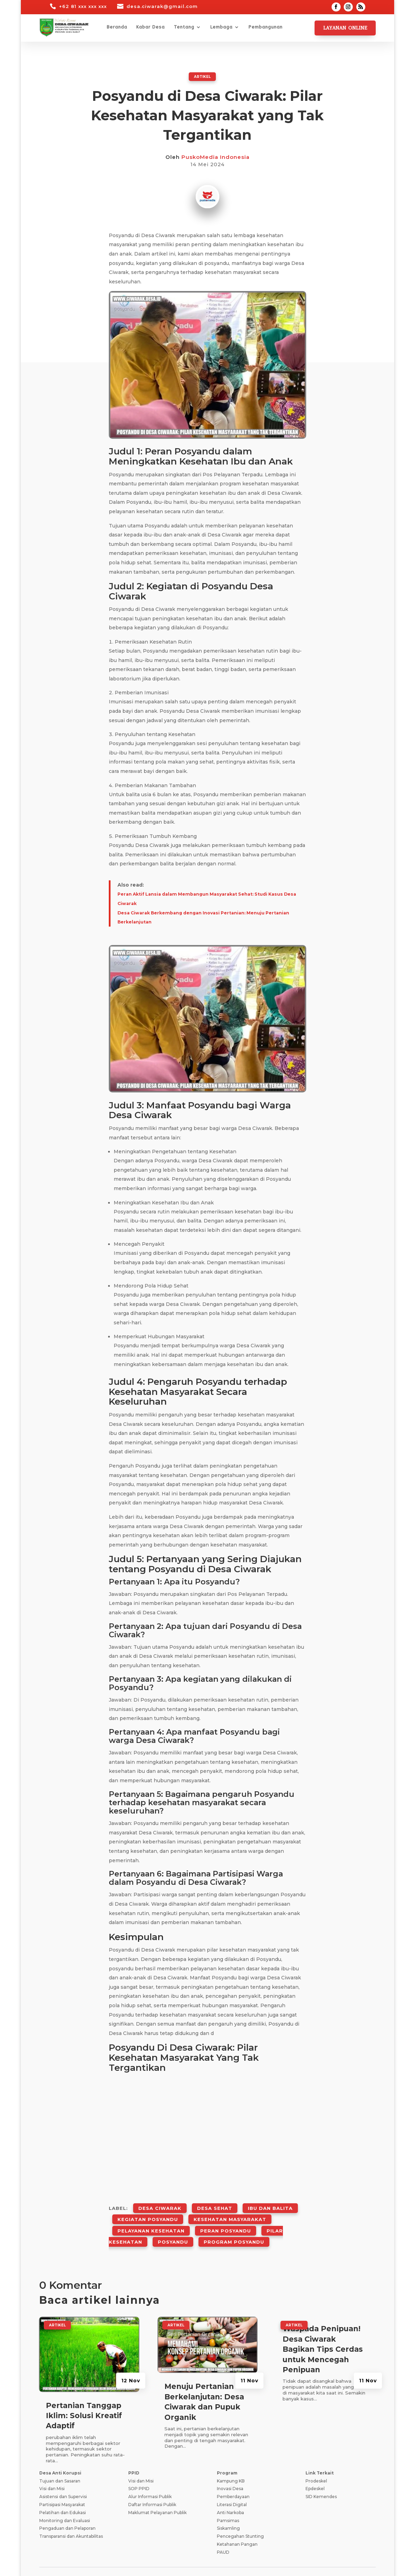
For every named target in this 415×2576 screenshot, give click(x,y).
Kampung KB (231, 2459)
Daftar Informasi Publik (152, 2482)
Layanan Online (345, 28)
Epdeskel (315, 2467)
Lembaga (221, 27)
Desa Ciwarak (159, 2205)
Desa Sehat (214, 2205)
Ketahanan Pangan (237, 2522)
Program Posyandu (234, 2223)
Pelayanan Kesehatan (151, 2217)
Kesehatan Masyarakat (230, 2211)
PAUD (223, 2530)
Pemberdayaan (233, 2475)
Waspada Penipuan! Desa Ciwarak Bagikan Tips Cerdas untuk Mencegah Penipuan (323, 2327)
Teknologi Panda (104, 2563)
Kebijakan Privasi (160, 2557)
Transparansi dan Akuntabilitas (71, 2514)
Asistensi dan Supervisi (63, 2475)
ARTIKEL (202, 76)
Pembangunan (266, 27)
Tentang (184, 27)
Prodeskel (316, 2459)
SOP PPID (138, 2467)
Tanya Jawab (320, 2557)
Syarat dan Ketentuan (212, 2557)
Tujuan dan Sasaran (59, 2459)
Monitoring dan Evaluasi (64, 2498)
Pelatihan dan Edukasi (62, 2490)
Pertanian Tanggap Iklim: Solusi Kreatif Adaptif (84, 2393)
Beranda (117, 27)
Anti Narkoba (230, 2490)
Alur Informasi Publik (150, 2475)
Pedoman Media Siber (271, 2557)
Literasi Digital (232, 2482)
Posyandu (173, 2223)
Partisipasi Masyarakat (62, 2482)
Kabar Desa (150, 27)
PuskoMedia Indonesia (215, 157)
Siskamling (228, 2506)
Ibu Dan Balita (270, 2205)
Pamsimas (228, 2498)
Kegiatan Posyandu (147, 2211)
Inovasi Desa (230, 2467)
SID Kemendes (321, 2475)
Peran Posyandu (225, 2217)
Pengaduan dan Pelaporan (67, 2506)
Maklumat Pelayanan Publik (157, 2490)
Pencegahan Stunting (240, 2514)
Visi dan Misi (52, 2467)
